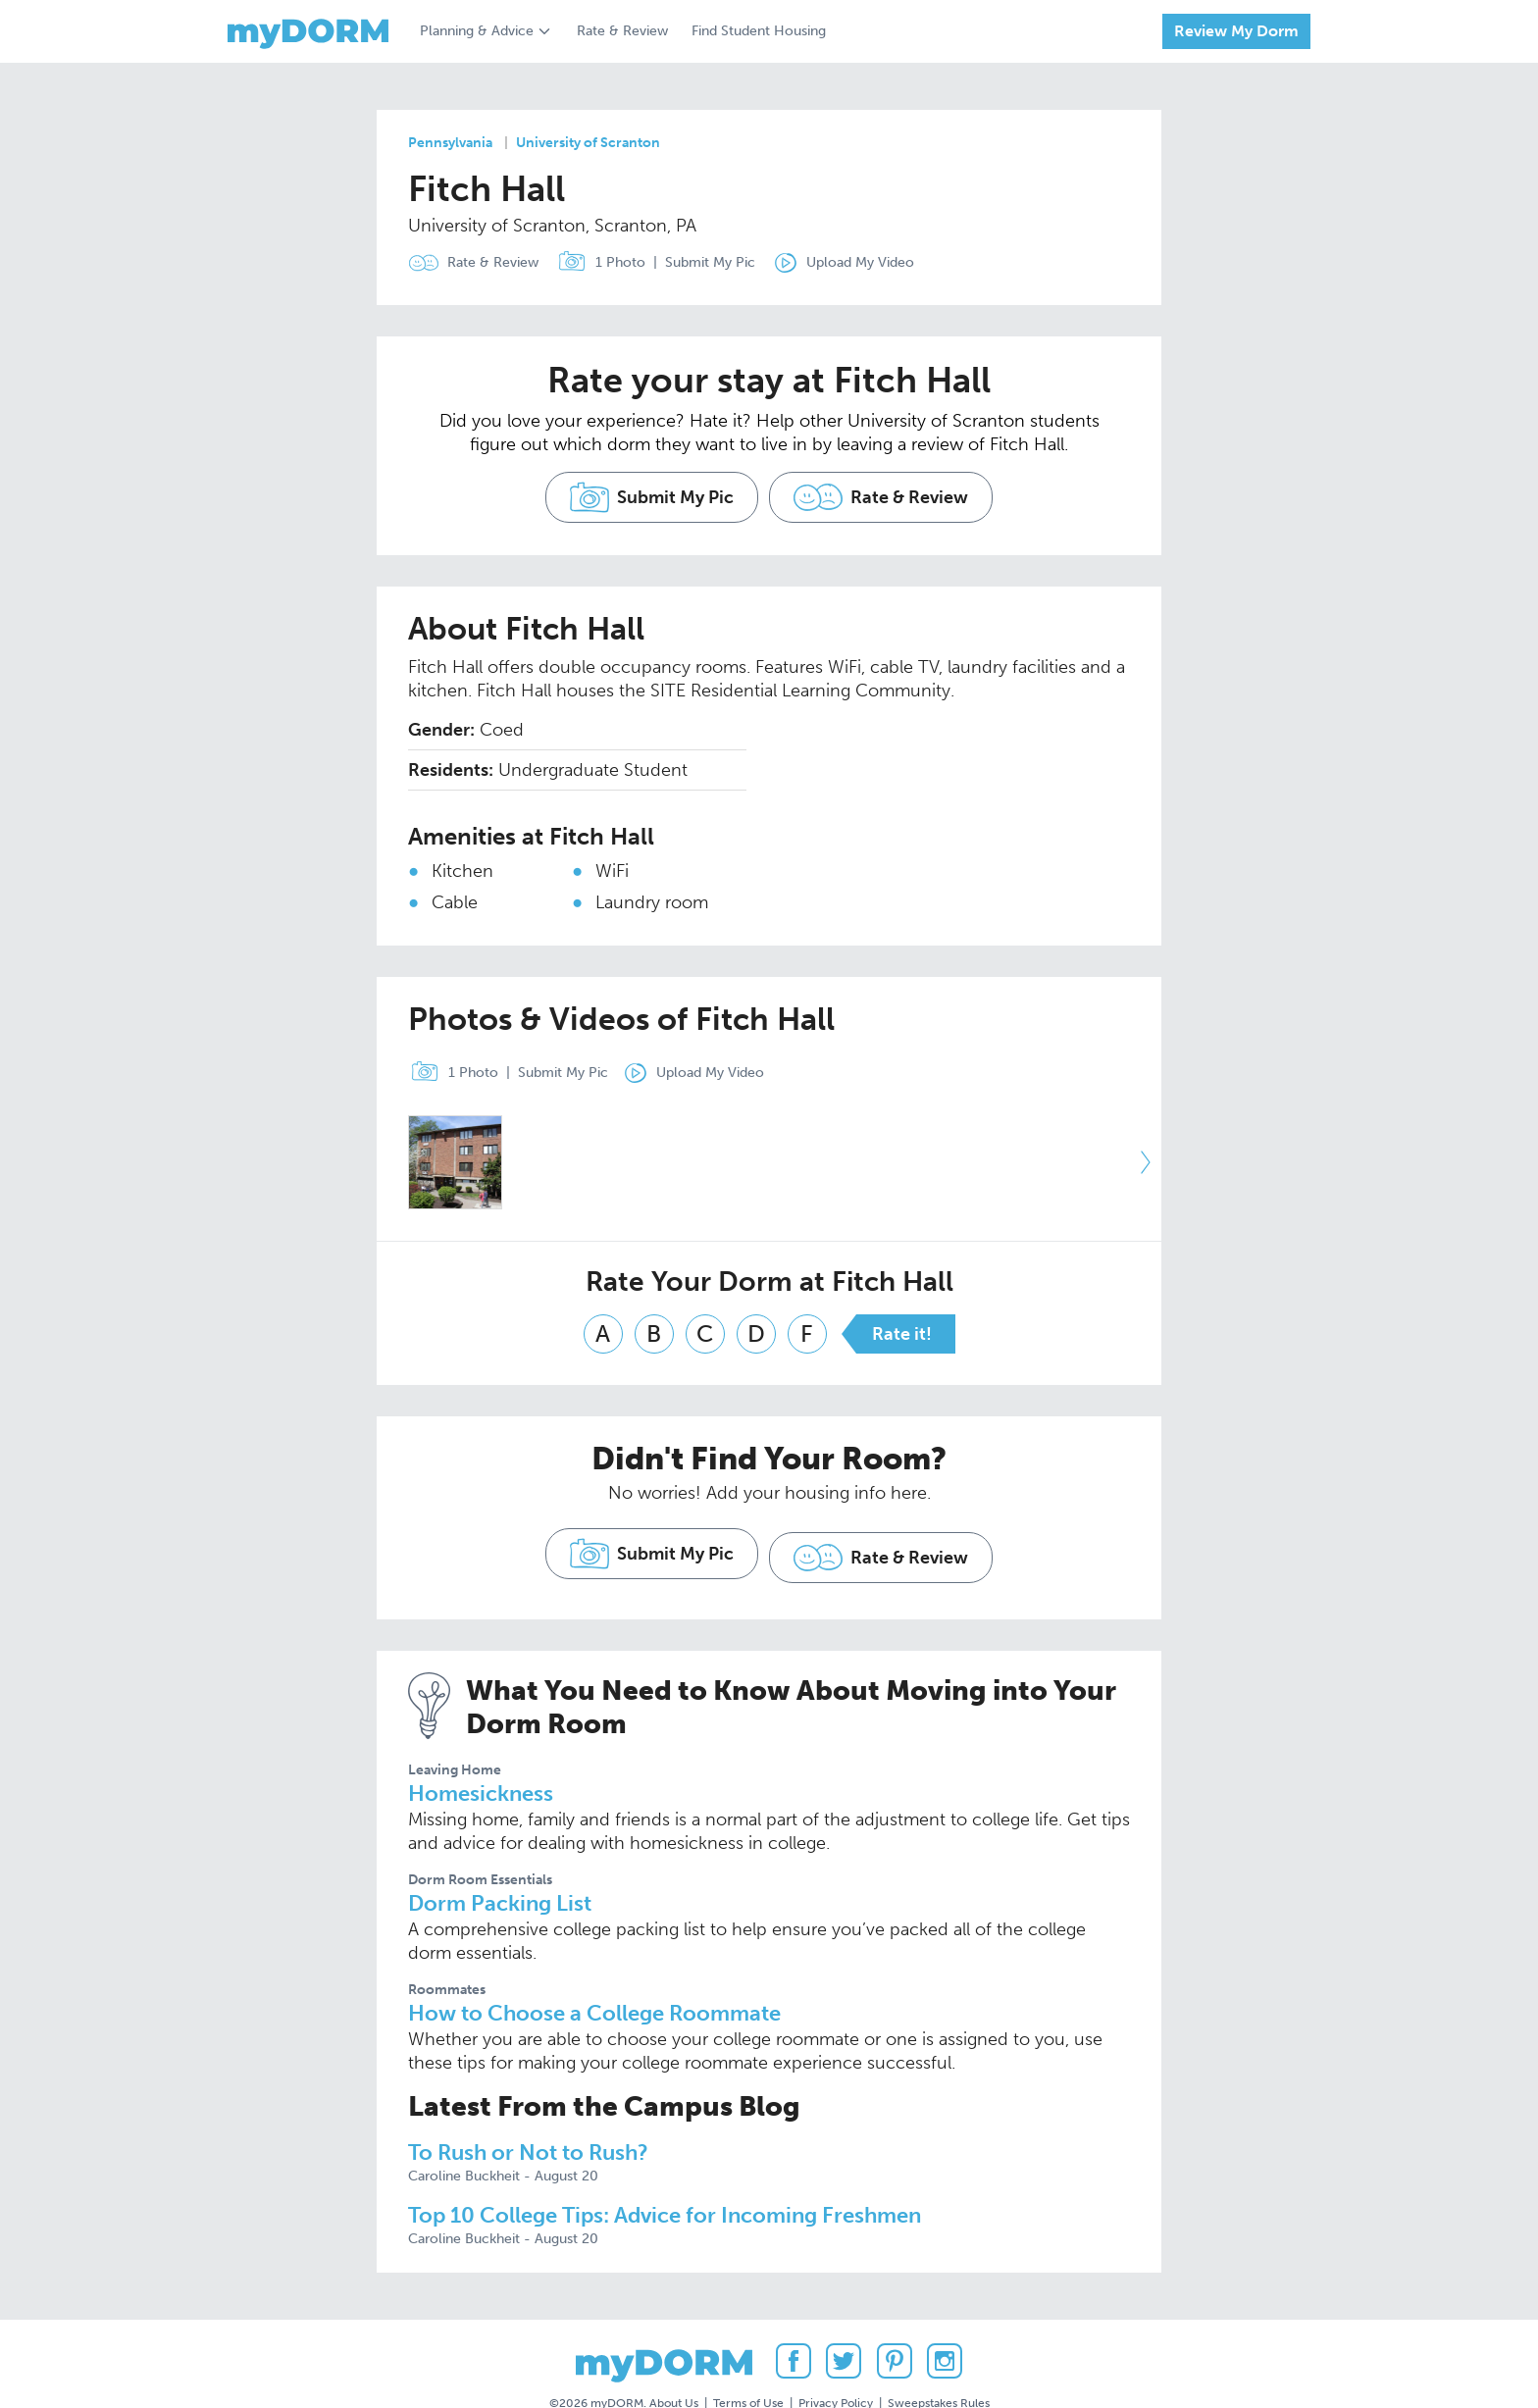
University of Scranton (588, 142)
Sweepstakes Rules (939, 2358)
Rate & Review (622, 31)
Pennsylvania (450, 142)
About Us (673, 2358)
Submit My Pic (724, 262)
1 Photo (610, 263)
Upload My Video (888, 262)
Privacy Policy (835, 2358)
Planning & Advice (477, 31)
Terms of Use (748, 2358)
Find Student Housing (759, 31)
